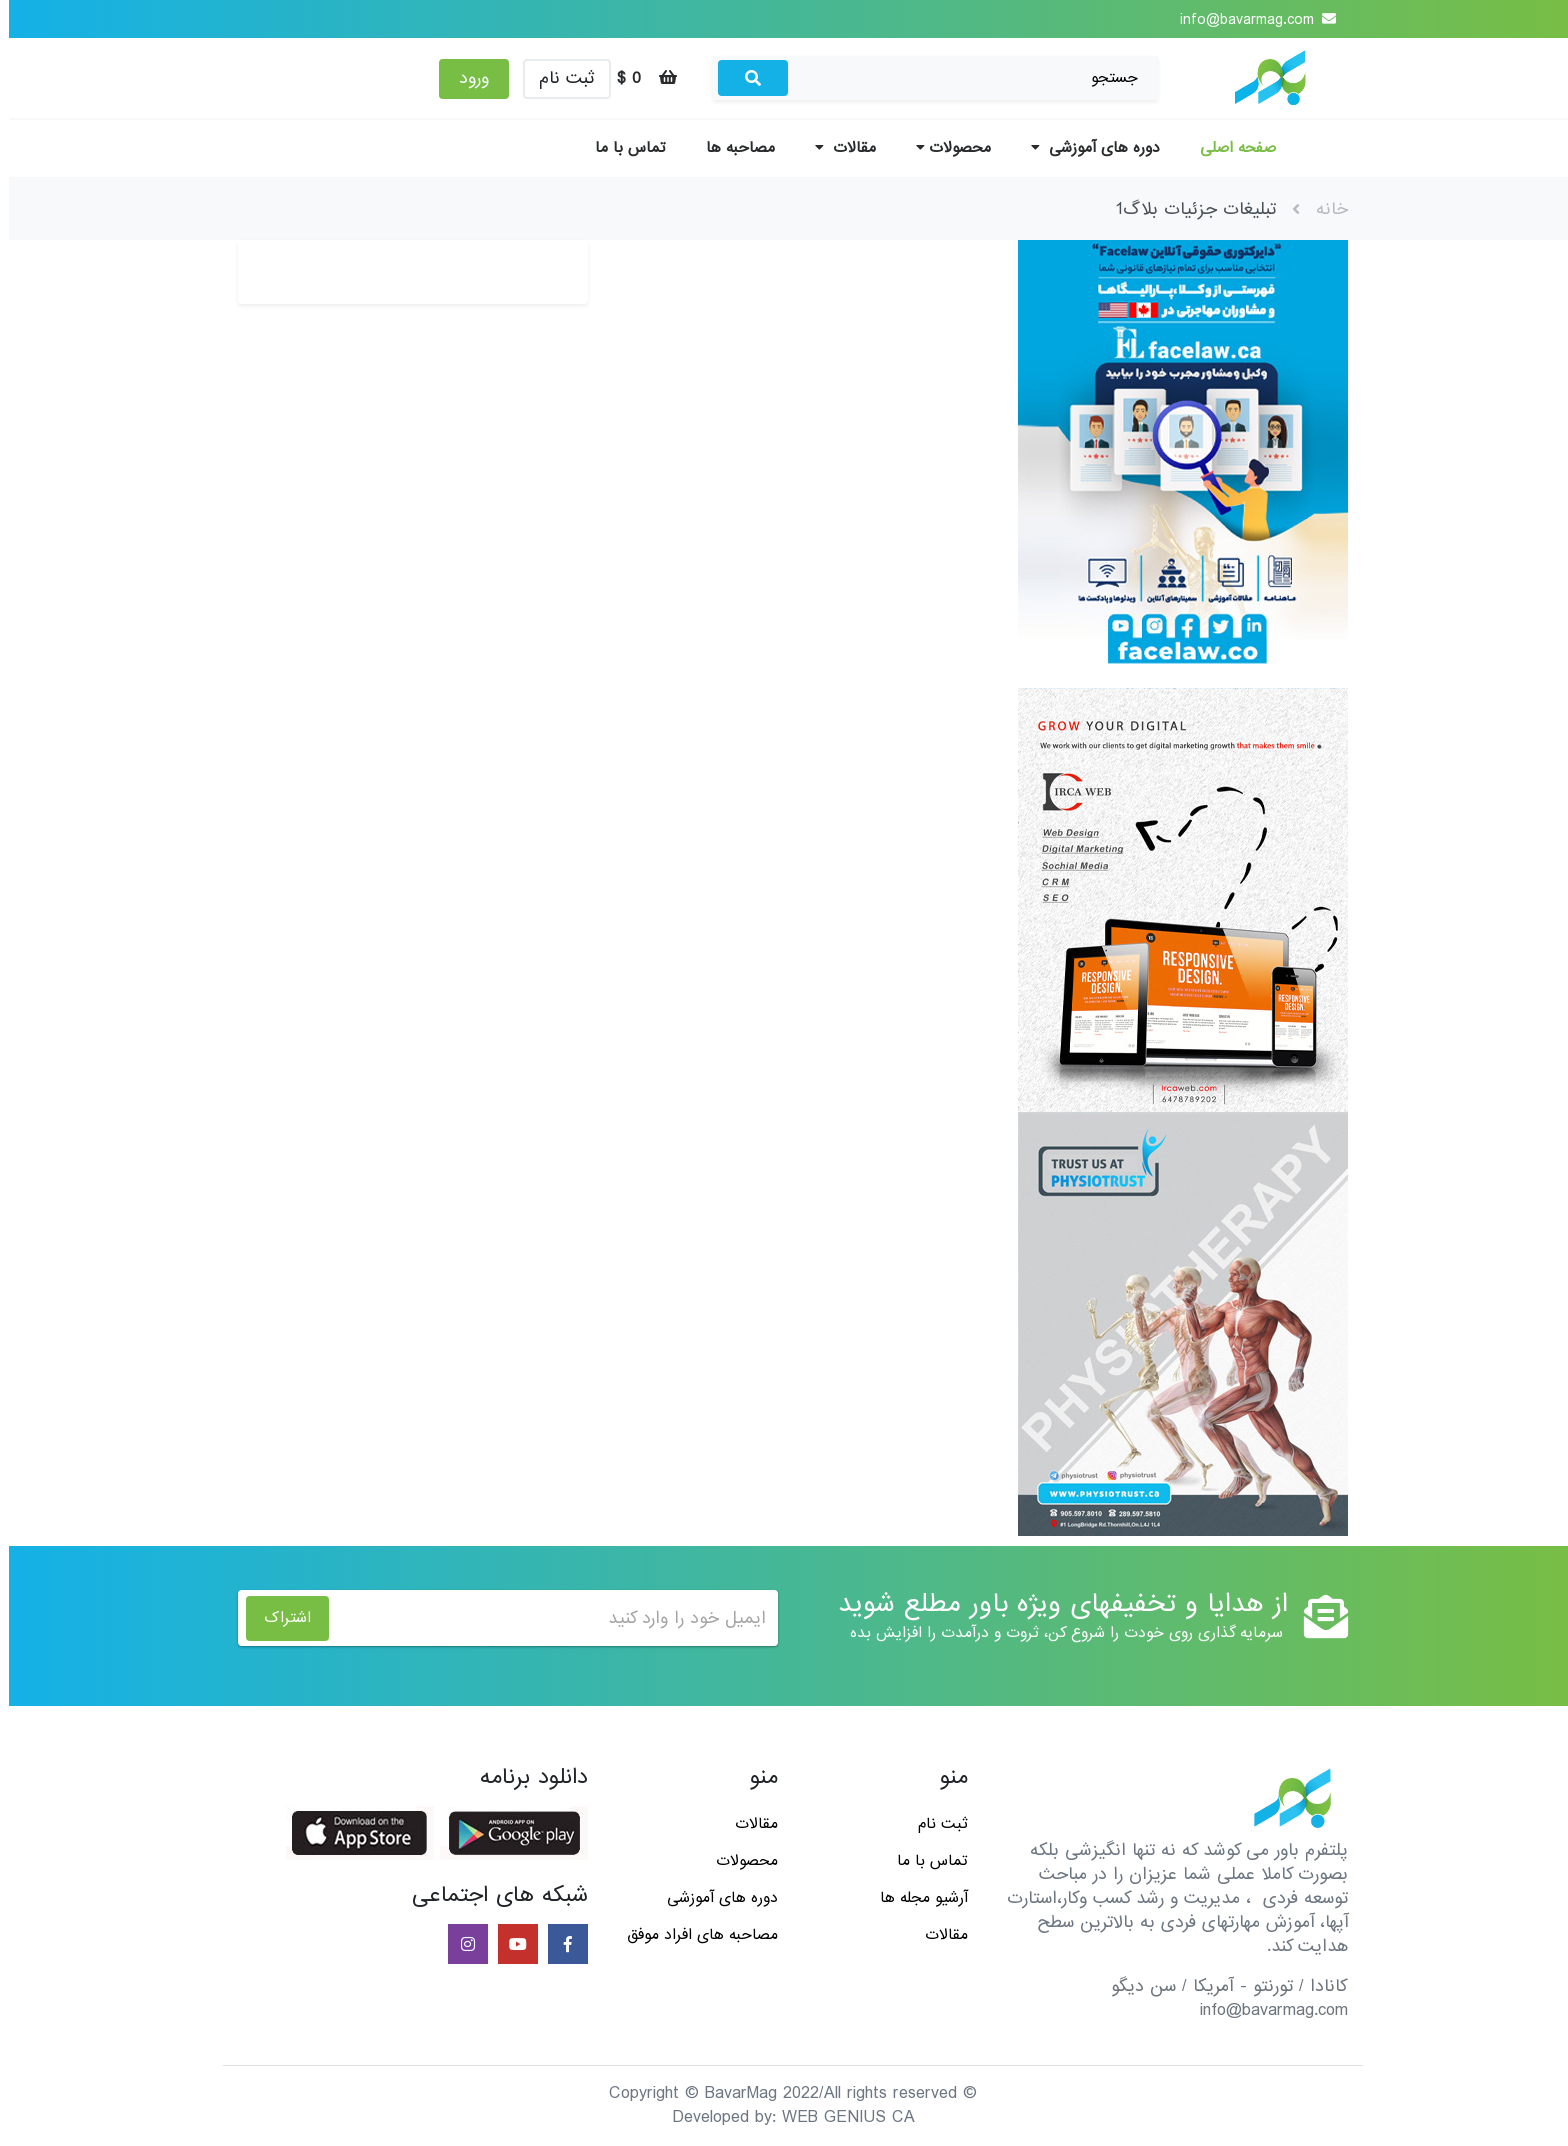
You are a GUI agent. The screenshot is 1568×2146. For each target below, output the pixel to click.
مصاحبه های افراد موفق (693, 1935)
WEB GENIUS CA (839, 2117)
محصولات (944, 148)
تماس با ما (621, 148)
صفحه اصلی (1229, 148)
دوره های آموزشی (1086, 148)
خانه (1323, 209)
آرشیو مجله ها (915, 1898)
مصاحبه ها (731, 148)
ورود (465, 78)
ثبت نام (558, 78)
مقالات (836, 148)
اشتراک (278, 1618)
